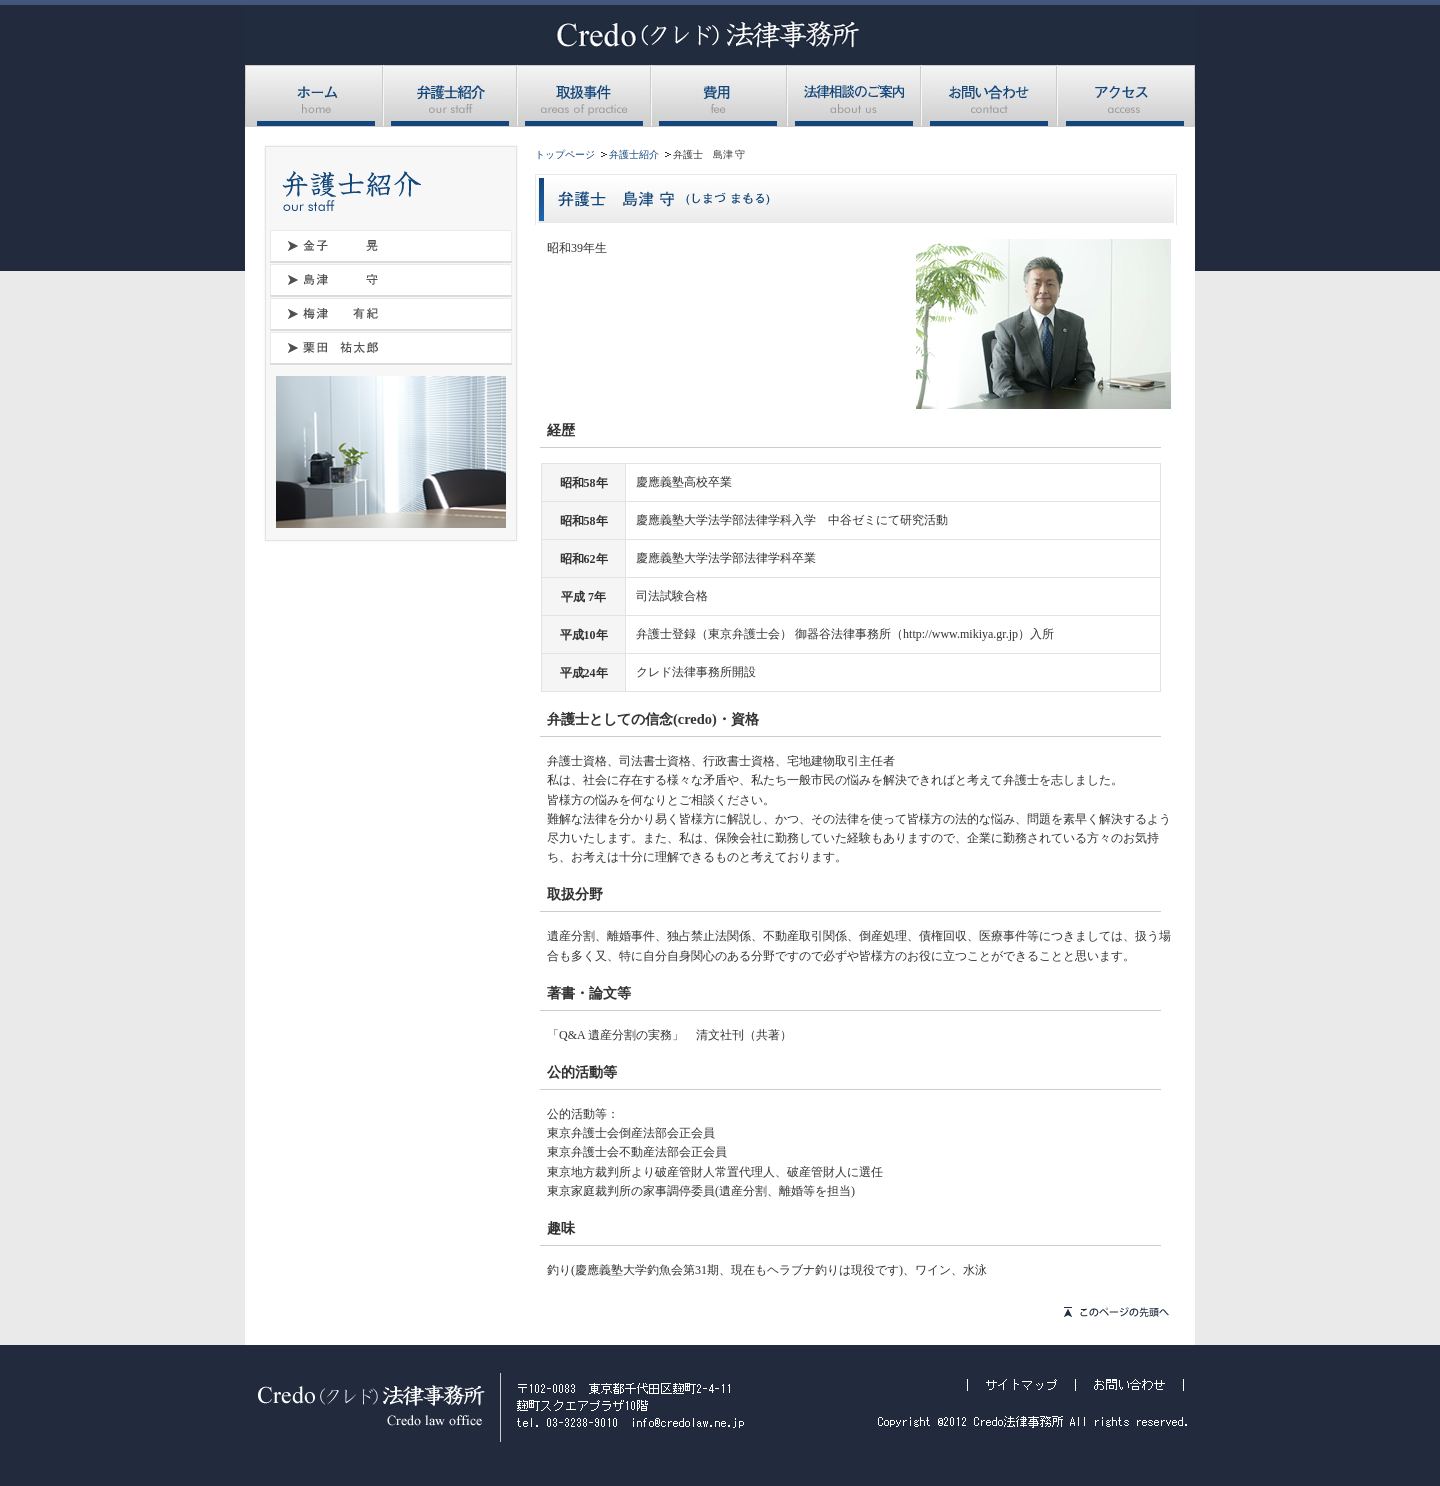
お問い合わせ (990, 96)
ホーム (314, 96)
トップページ (565, 154)
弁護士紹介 (451, 96)
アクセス (1126, 96)
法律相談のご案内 (855, 96)
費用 (720, 96)
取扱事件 (585, 96)
